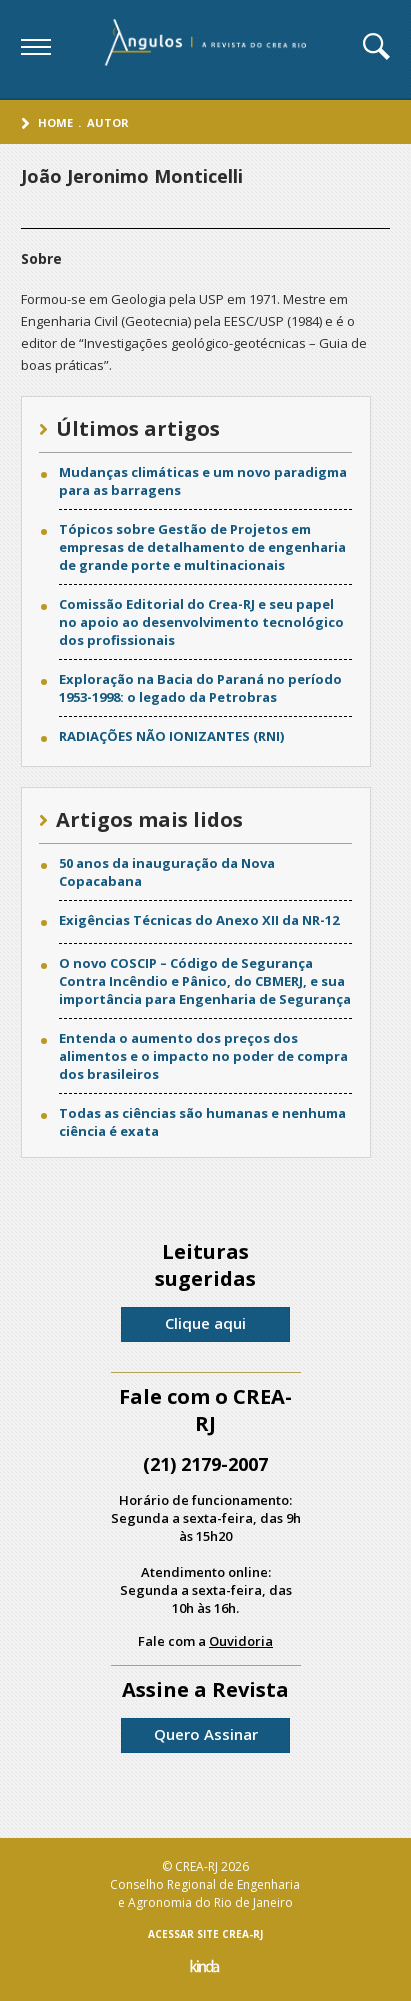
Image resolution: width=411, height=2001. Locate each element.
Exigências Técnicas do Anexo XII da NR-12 (199, 920)
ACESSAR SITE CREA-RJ (205, 1934)
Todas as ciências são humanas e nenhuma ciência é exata (202, 1122)
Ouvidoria (241, 1641)
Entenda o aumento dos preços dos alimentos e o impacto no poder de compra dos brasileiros (203, 1056)
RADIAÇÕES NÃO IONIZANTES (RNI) (171, 736)
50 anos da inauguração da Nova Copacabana (167, 872)
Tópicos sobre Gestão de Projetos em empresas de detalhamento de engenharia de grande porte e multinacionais (202, 547)
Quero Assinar (206, 1734)
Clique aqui (205, 1323)
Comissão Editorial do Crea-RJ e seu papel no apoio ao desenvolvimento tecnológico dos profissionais (201, 622)
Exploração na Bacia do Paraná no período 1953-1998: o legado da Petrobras (200, 688)
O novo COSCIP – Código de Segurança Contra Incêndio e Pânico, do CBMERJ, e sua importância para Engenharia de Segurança (205, 981)
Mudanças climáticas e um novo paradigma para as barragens (203, 481)
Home (55, 122)
